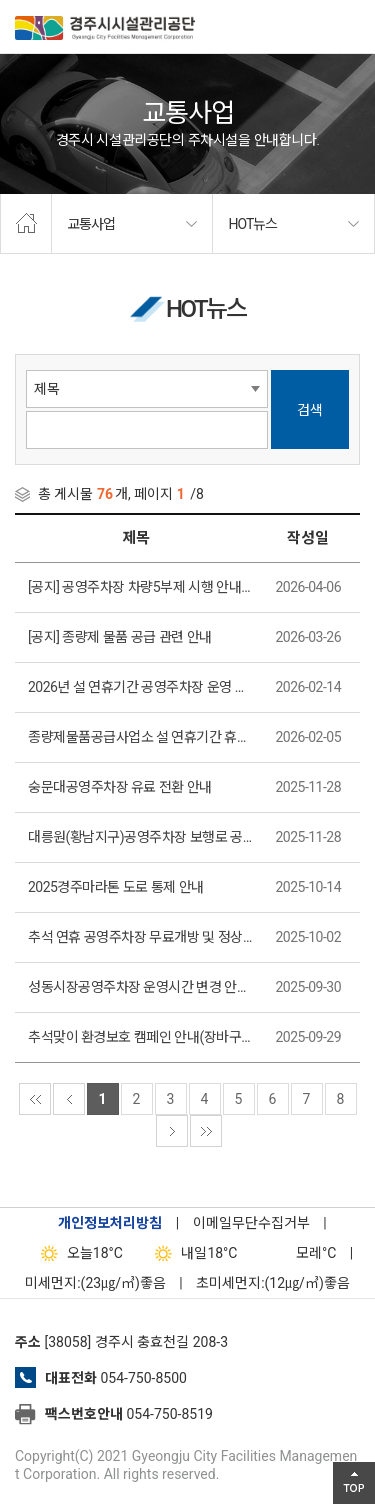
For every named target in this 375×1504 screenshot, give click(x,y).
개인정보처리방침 (110, 1223)
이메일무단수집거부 (251, 1223)
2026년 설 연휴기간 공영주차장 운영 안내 (141, 687)
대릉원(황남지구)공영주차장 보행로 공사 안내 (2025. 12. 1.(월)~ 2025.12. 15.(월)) (141, 837)
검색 (310, 410)
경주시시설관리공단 (105, 30)
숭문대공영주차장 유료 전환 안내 (120, 787)
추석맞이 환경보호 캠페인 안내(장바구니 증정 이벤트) (141, 1037)
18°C (77, 1253)
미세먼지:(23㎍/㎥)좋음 (95, 1283)
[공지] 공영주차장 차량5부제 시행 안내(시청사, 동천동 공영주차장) (141, 587)
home (26, 224)
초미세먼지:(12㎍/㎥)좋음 (273, 1283)
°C (298, 1253)
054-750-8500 (143, 1378)
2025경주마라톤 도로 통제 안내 (116, 887)
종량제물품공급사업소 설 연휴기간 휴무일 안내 (141, 737)
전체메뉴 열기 (350, 25)
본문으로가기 (45, 0)
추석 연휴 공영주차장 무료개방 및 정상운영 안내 (141, 937)
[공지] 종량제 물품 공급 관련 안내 (120, 637)
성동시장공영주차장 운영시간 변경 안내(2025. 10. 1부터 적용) (141, 987)
